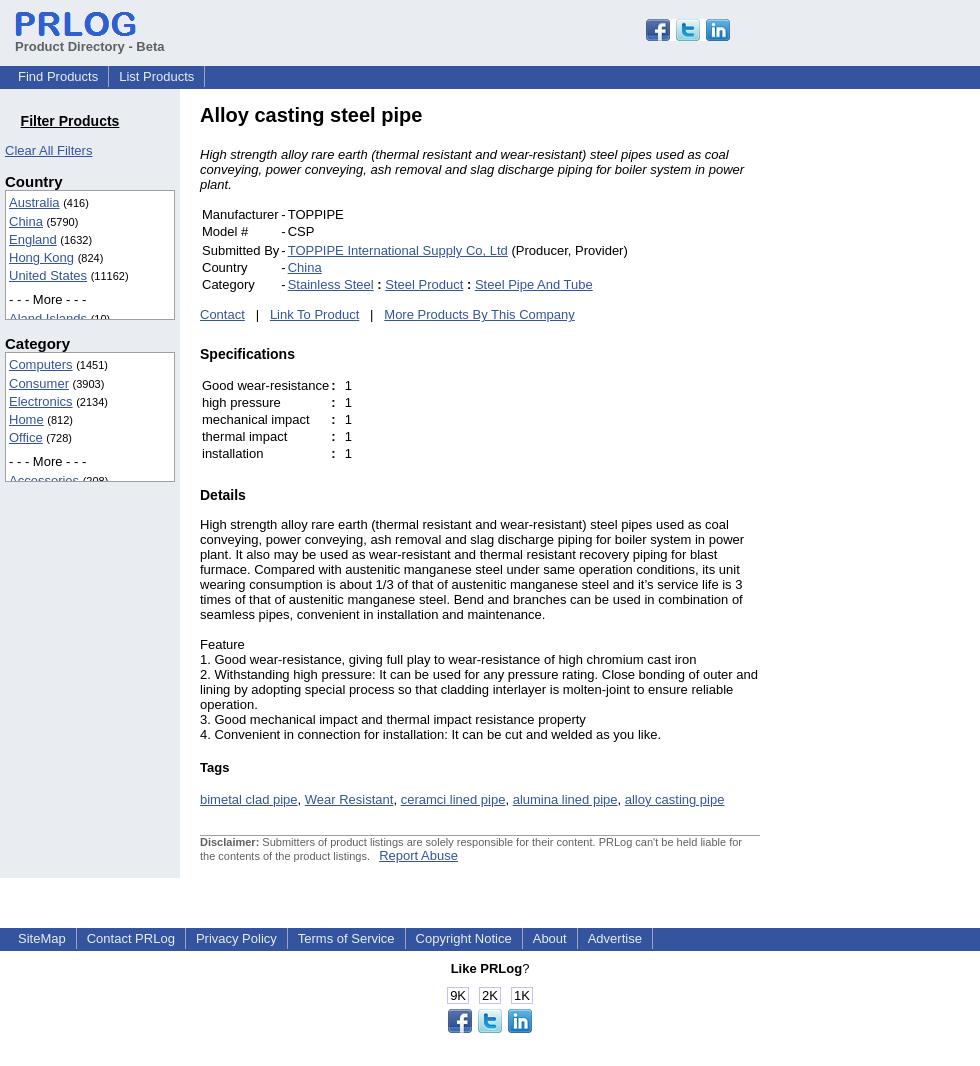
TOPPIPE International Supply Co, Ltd (398, 250)
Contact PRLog (131, 938)
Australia (34, 202)
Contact (222, 314)
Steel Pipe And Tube (534, 284)
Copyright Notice (464, 938)
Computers (41, 364)
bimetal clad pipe (249, 799)
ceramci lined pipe (453, 799)
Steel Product (424, 284)
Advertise (615, 938)
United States (48, 275)
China (26, 221)
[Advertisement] (895, 404)
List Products (156, 76)
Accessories (44, 480)
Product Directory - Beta (90, 39)
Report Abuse (418, 855)
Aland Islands (48, 318)
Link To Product (314, 314)
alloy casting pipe (675, 799)
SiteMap (42, 938)
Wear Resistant (349, 799)
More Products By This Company (479, 314)
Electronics (41, 401)
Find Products (58, 76)
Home (26, 419)
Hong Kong (41, 257)
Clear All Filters (48, 150)
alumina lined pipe (565, 799)
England (33, 239)
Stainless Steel (331, 284)
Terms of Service (346, 938)
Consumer (39, 383)
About (550, 938)
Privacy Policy (236, 938)
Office (26, 437)
